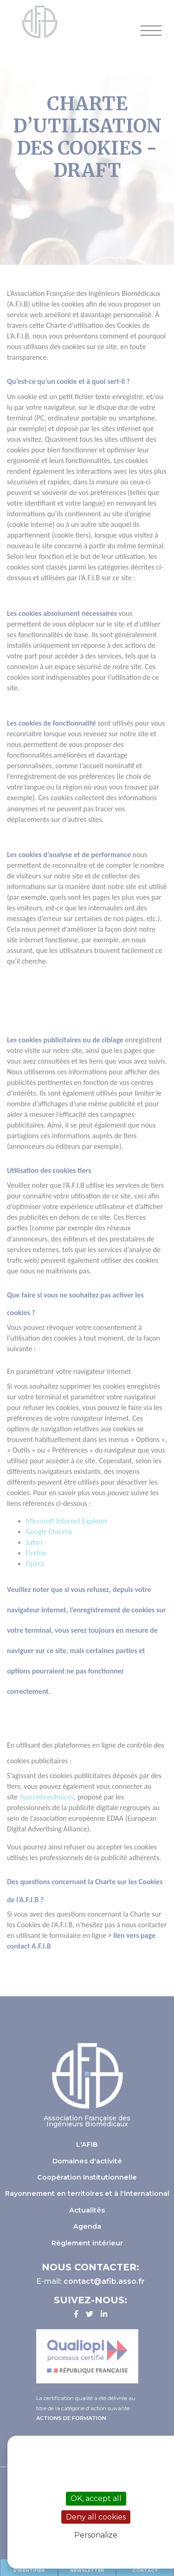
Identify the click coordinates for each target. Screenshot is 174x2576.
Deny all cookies (96, 2517)
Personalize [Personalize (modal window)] (95, 2535)
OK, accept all (96, 2498)
